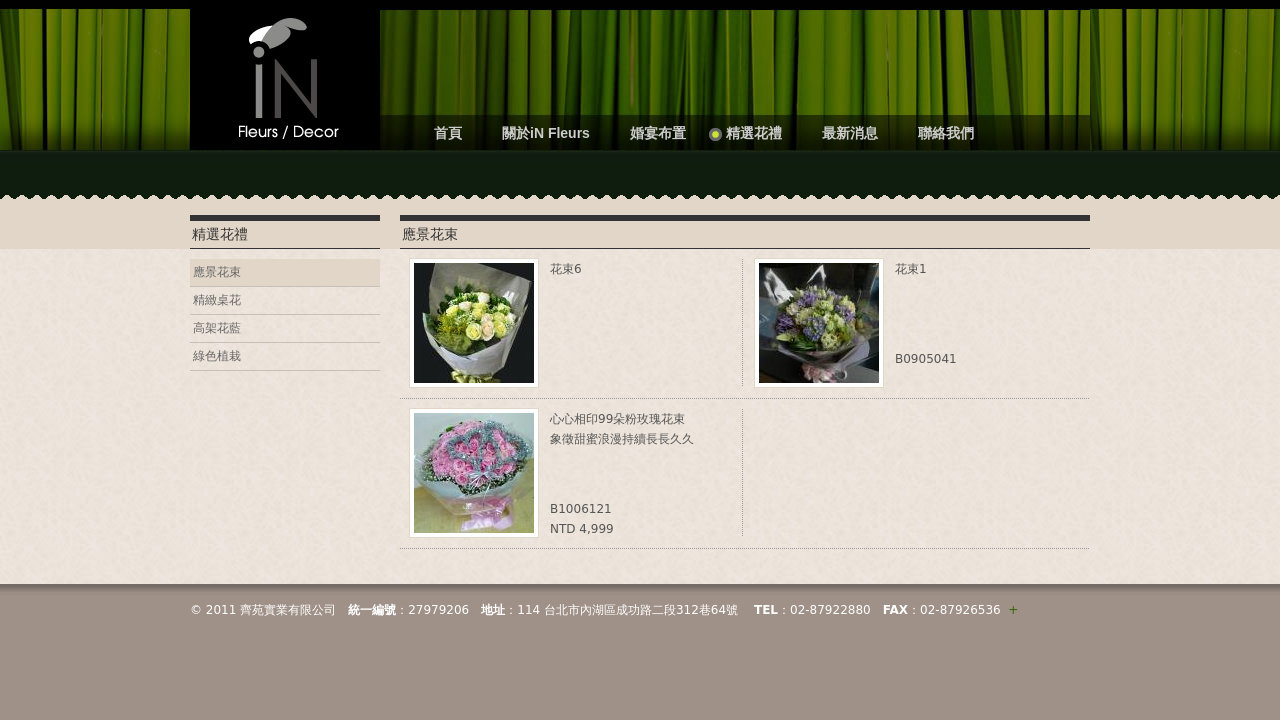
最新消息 (850, 133)
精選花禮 (754, 133)
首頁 (448, 133)
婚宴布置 (658, 133)
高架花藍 (217, 328)
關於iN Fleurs (546, 133)
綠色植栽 (217, 356)
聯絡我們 (946, 133)
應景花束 (217, 272)
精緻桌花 (217, 300)
